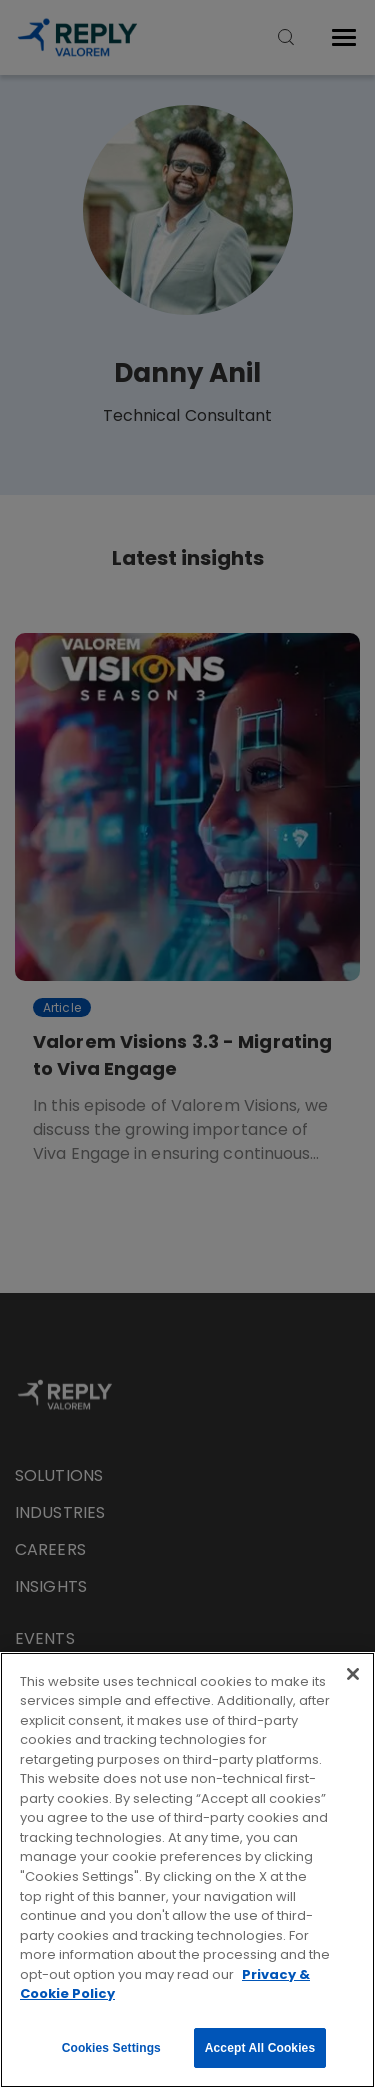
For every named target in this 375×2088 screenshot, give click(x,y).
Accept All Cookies (260, 2048)
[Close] (353, 1674)
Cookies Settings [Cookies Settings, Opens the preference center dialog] (111, 2048)
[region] (187, 1870)
